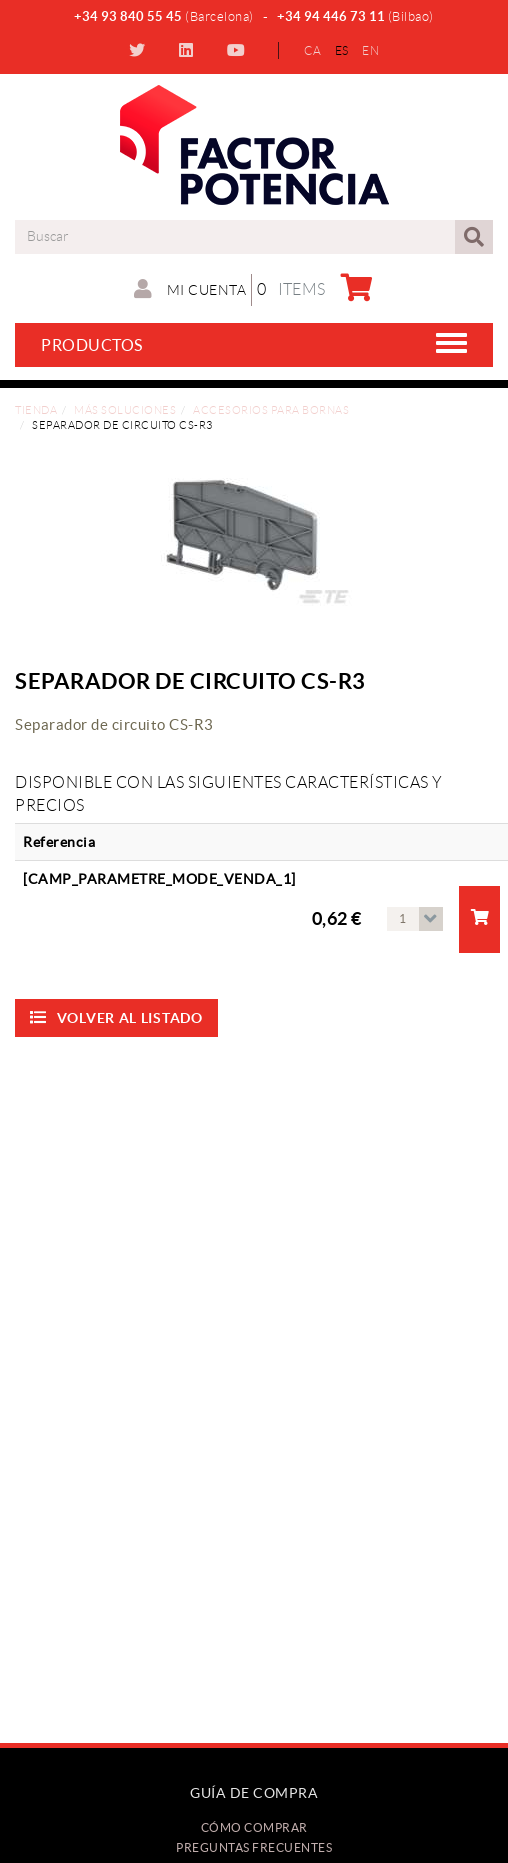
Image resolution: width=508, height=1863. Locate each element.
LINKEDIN (188, 50)
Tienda (36, 410)
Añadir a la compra (480, 917)
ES (342, 50)
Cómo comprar (254, 1827)
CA (312, 50)
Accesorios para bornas (271, 410)
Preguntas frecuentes (254, 1847)
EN (370, 50)
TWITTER (139, 50)
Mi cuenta (190, 289)
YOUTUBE (238, 50)
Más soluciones (125, 410)
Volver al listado (116, 1017)
